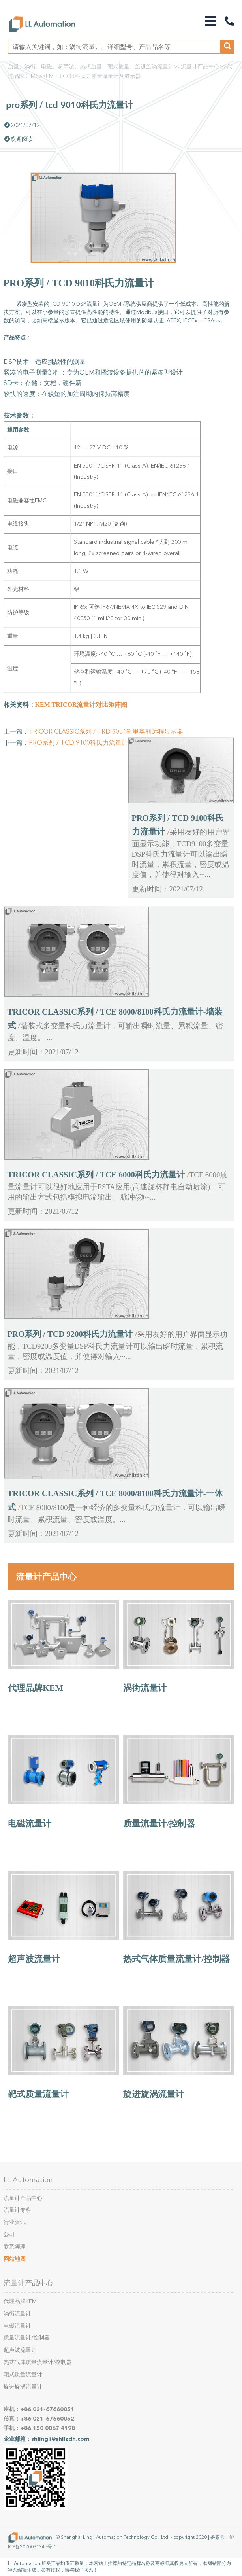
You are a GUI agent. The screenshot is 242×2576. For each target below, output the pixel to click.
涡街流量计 (145, 1688)
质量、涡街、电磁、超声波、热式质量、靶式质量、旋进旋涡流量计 (91, 66)
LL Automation (28, 2179)
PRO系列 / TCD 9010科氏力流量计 (69, 105)
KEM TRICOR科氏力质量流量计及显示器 (92, 76)
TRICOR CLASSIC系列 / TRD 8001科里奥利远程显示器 (106, 731)
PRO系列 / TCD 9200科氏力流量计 (70, 1334)
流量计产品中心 (200, 66)
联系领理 (15, 2246)
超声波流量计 (34, 1959)
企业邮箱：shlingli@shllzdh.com (47, 2439)
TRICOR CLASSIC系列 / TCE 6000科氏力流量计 (96, 1174)
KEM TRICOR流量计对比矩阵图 (81, 704)
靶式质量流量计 (38, 2094)
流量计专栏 (17, 2210)
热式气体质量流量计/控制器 (176, 1959)
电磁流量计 (29, 1823)
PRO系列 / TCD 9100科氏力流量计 (78, 742)
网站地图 (15, 2259)
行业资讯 (15, 2222)
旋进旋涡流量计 (153, 2094)
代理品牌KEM (35, 1688)
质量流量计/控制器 (159, 1823)
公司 (9, 2234)
